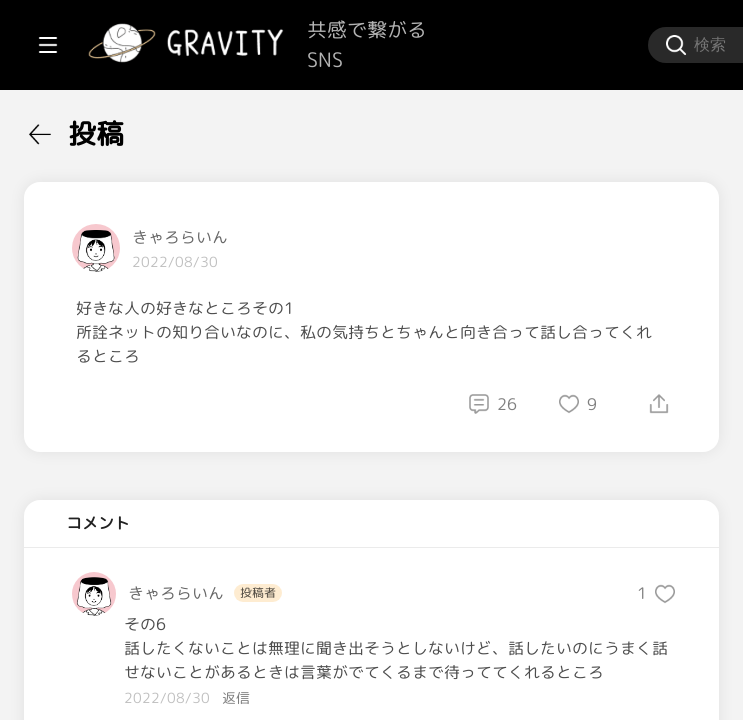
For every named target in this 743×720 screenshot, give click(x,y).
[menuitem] (120, 128)
